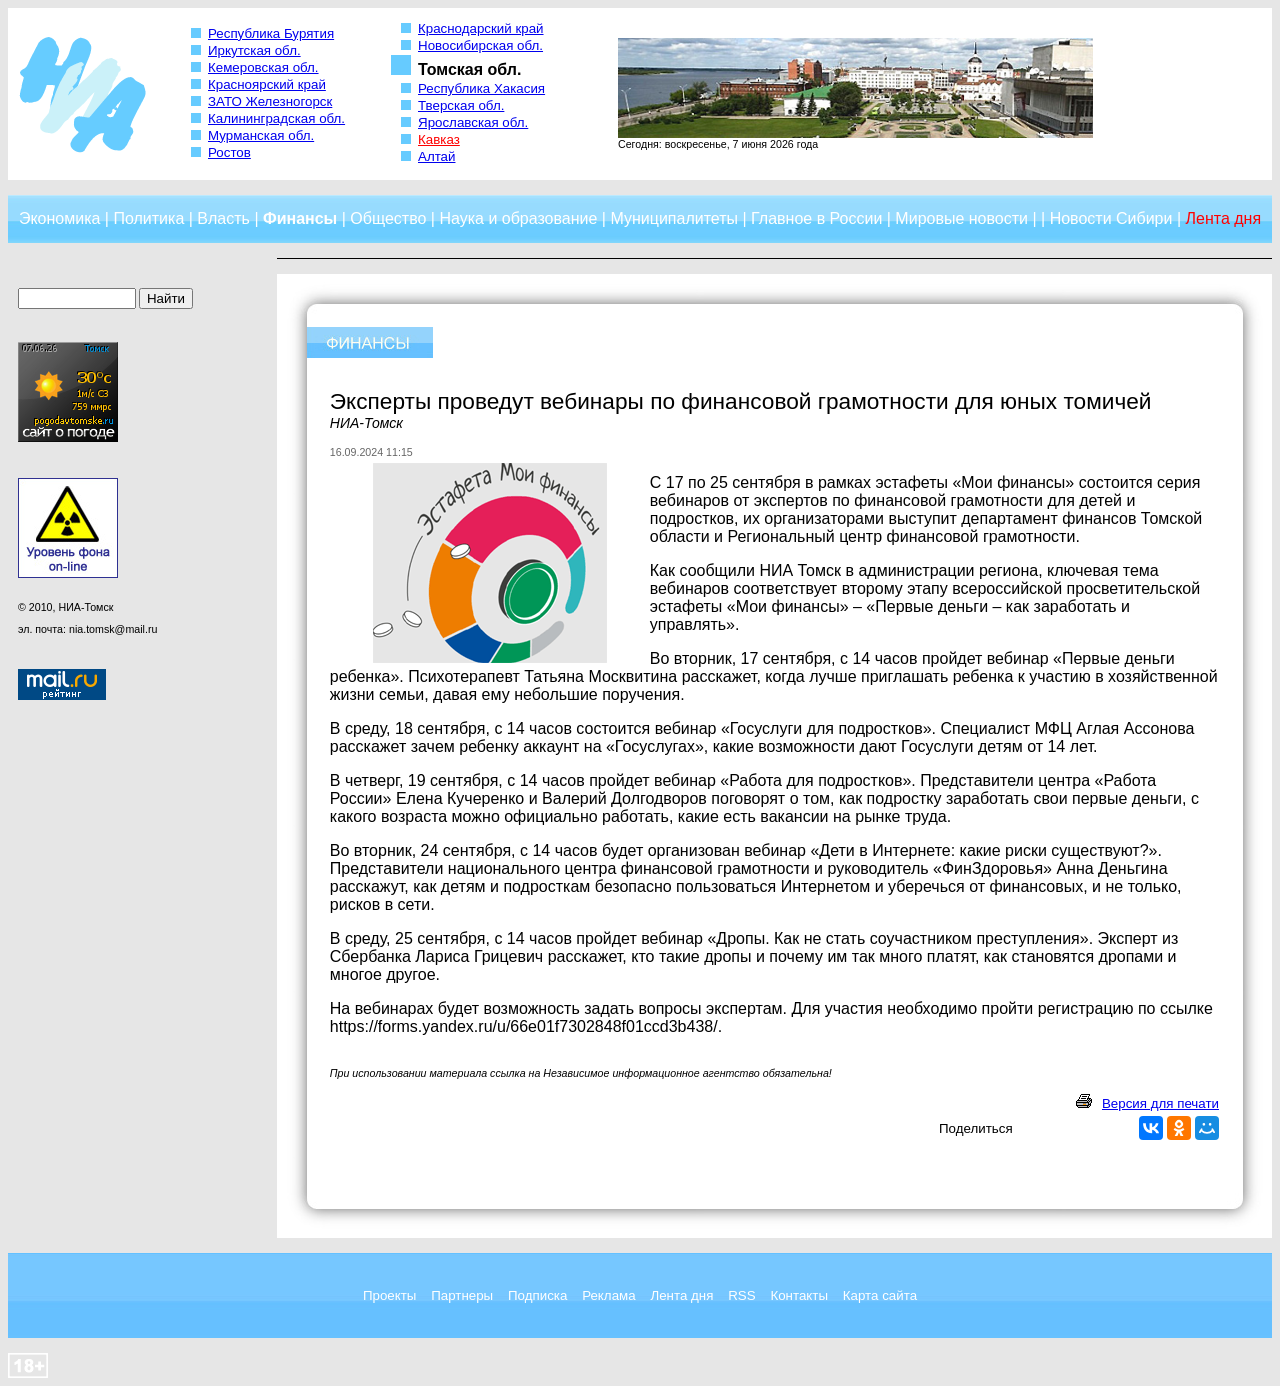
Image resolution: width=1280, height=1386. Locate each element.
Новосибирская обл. (480, 45)
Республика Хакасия (481, 88)
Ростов (229, 152)
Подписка (537, 1295)
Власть (223, 218)
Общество (388, 218)
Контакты (799, 1295)
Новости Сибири (1111, 218)
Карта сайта (880, 1295)
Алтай (436, 156)
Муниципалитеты (674, 218)
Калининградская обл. (276, 118)
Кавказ (439, 139)
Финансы (300, 218)
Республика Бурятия (271, 33)
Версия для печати (1160, 1103)
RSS (741, 1295)
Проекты (389, 1295)
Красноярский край (267, 84)
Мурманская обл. (261, 135)
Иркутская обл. (254, 50)
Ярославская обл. (473, 122)
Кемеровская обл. (263, 67)
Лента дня (681, 1295)
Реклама (608, 1295)
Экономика (60, 218)
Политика (148, 218)
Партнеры (462, 1295)
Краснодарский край (481, 28)
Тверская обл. (461, 105)
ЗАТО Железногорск (270, 101)
